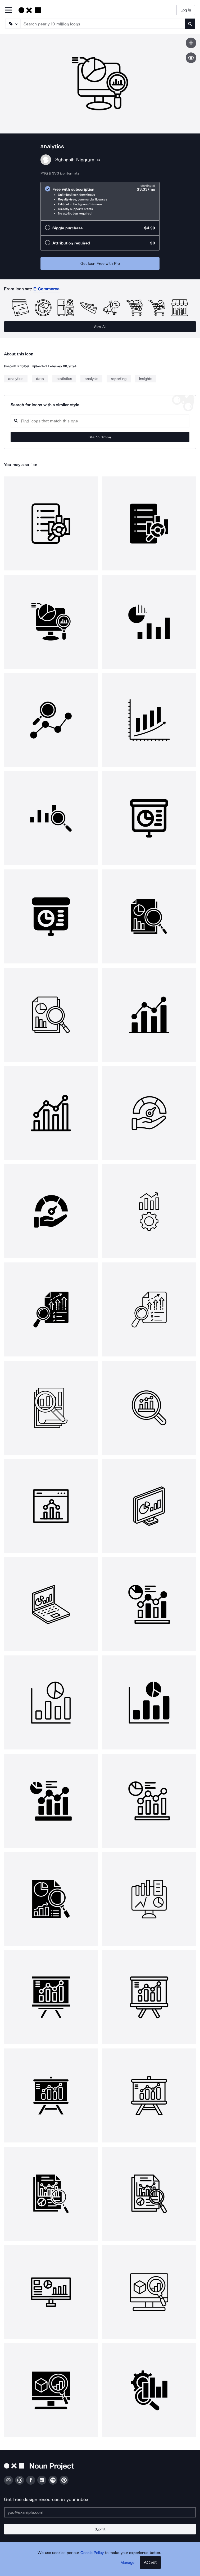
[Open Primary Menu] (8, 10)
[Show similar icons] (191, 57)
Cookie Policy (92, 2552)
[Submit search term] (190, 24)
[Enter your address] (100, 2512)
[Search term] (103, 24)
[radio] (100, 201)
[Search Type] (12, 24)
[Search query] (100, 420)
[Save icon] (191, 43)
